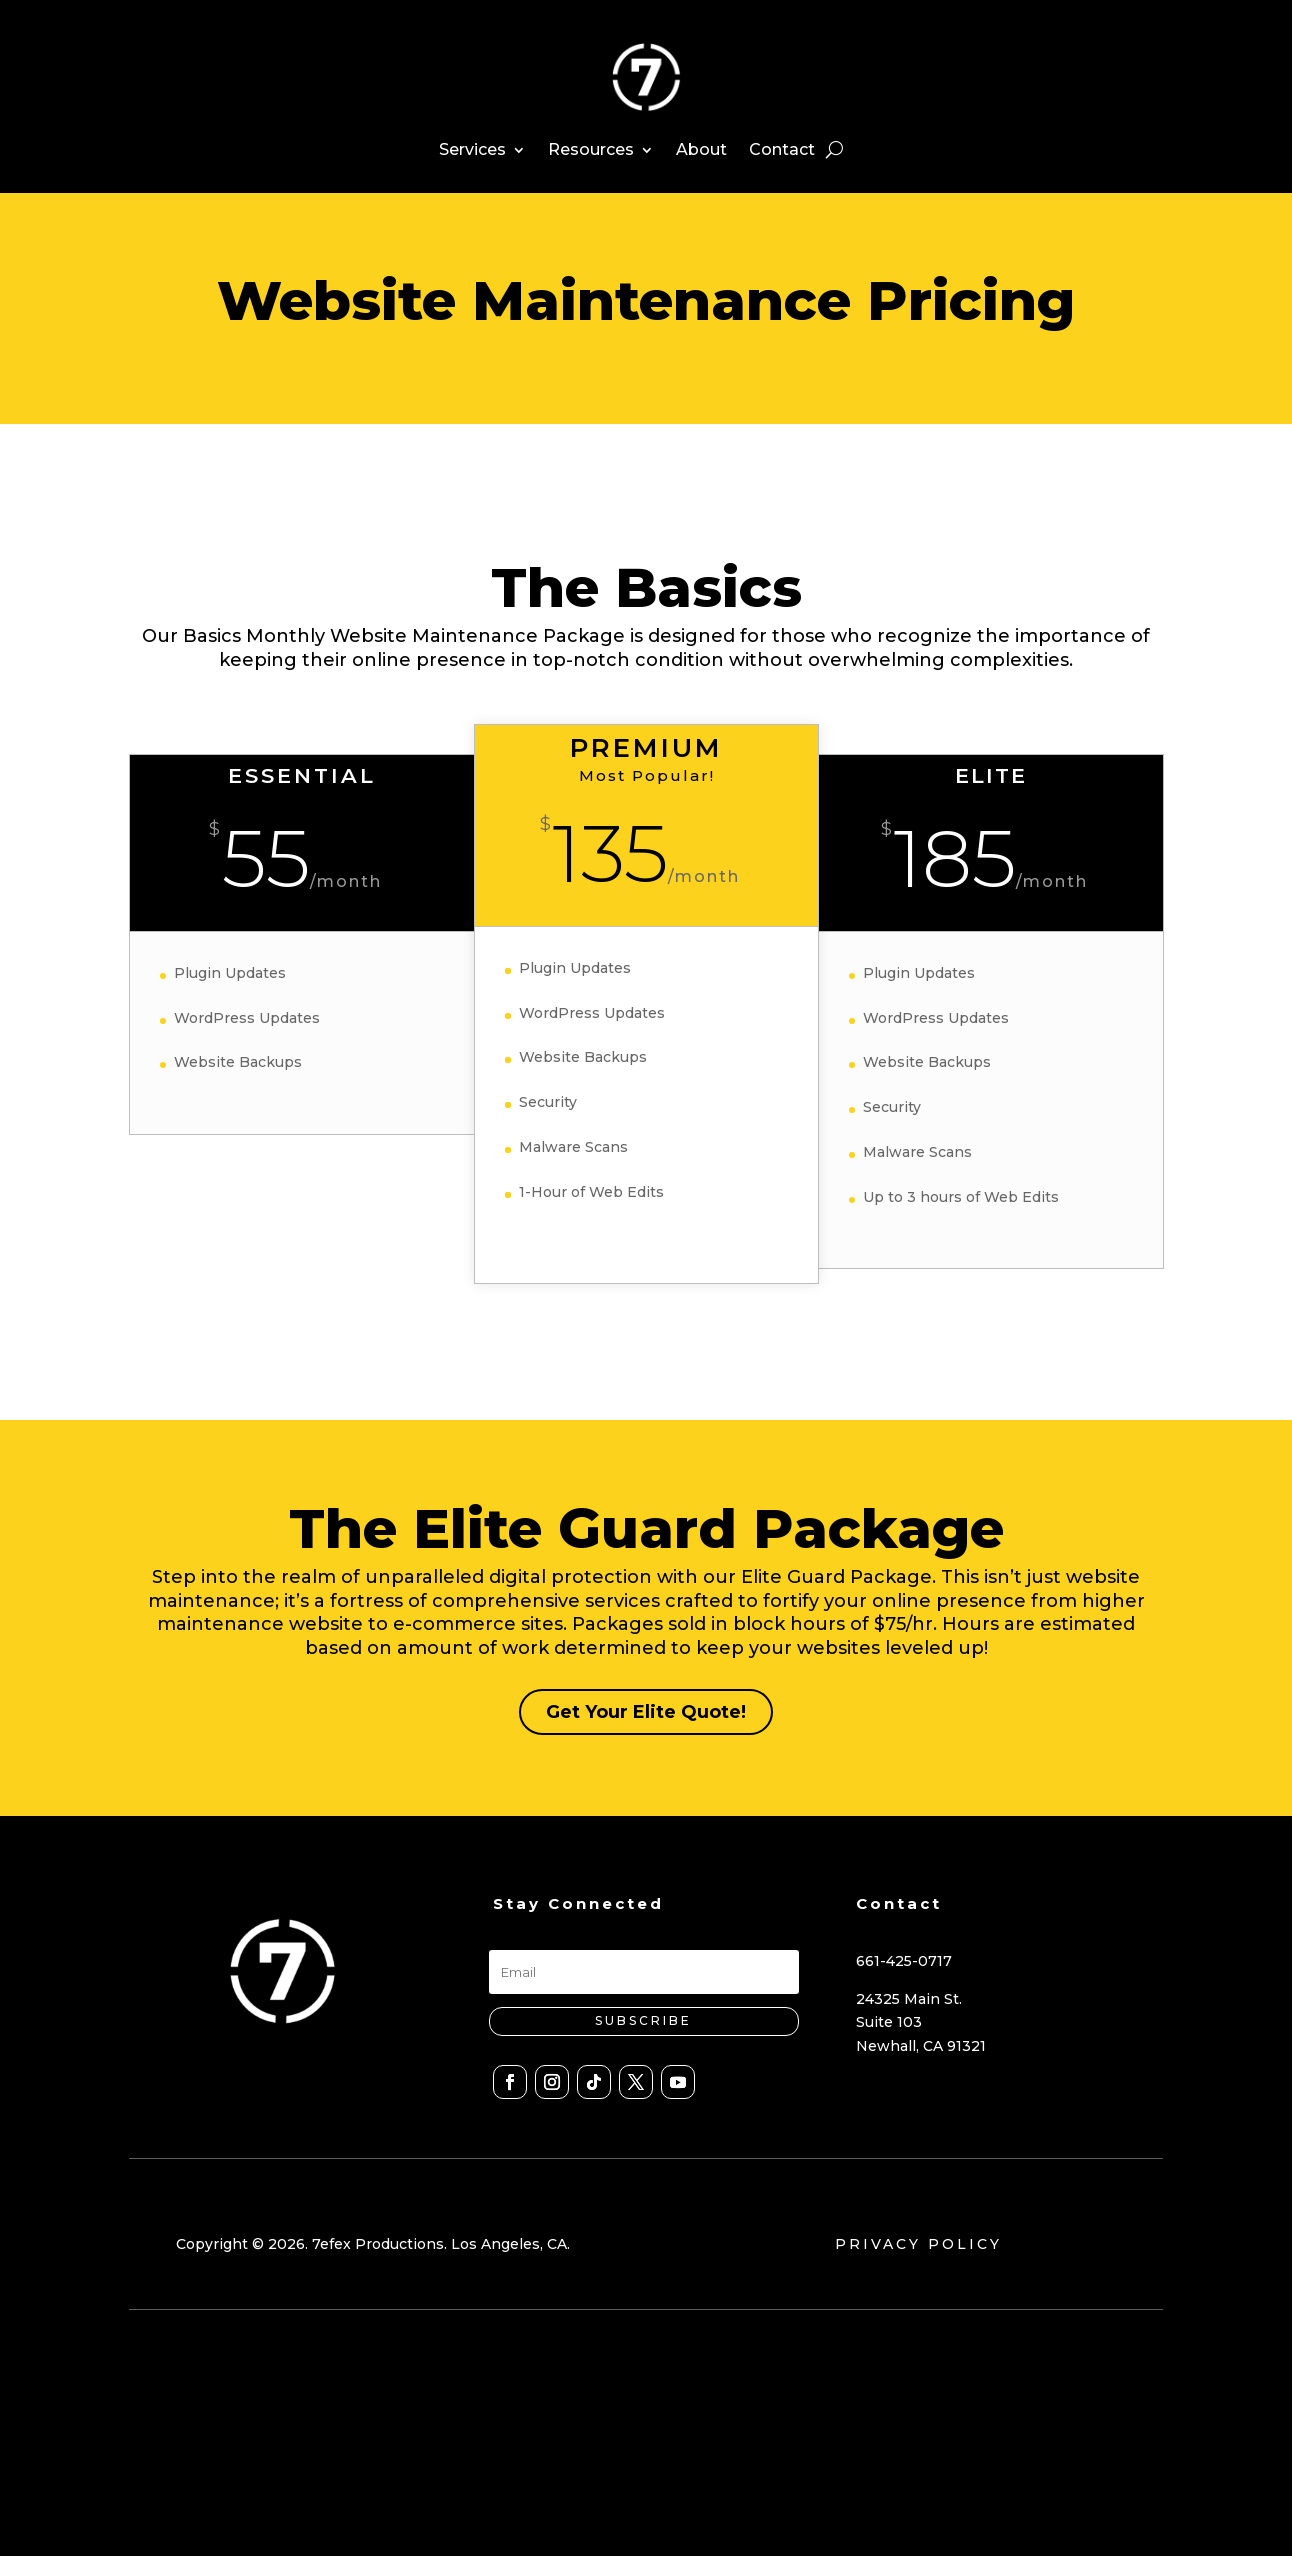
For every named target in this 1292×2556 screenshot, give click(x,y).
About (701, 149)
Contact (782, 149)
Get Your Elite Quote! (646, 1717)
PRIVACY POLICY (918, 2249)
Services (472, 149)
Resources (591, 149)
